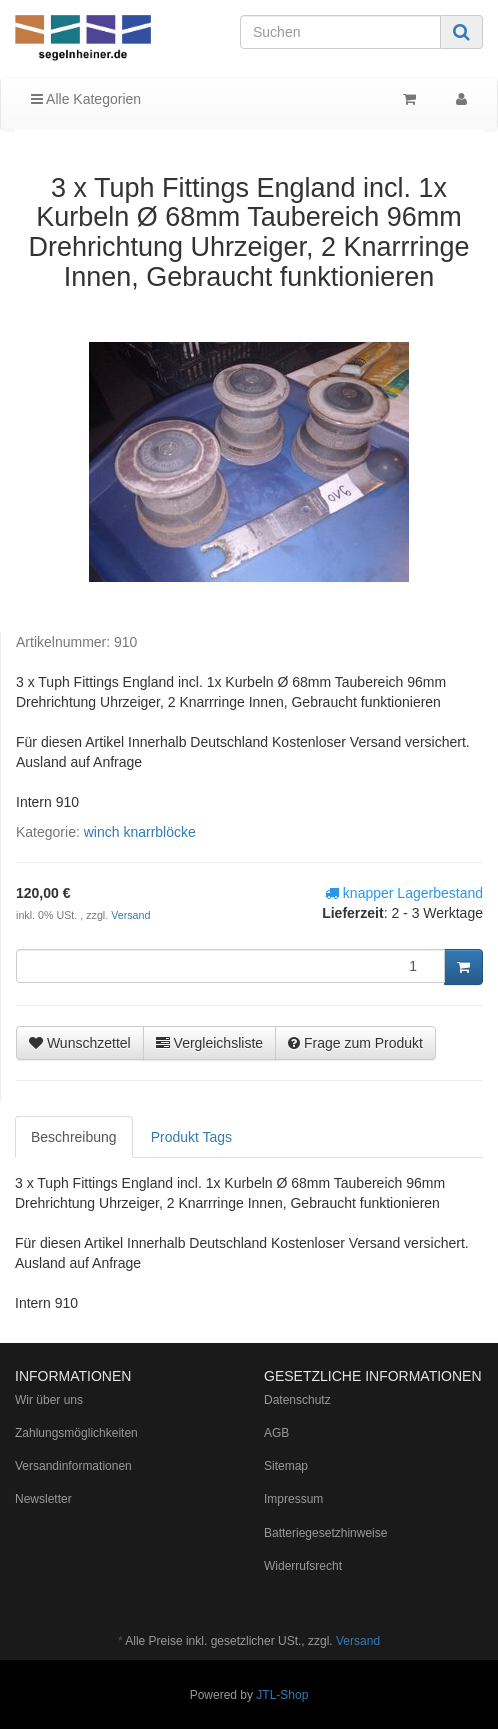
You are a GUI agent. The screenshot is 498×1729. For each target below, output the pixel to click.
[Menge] (230, 966)
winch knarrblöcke (140, 832)
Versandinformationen (73, 1466)
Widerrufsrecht (303, 1566)
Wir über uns (49, 1400)
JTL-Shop (282, 1695)
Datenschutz (297, 1400)
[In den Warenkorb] (463, 967)
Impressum (293, 1499)
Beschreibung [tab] (74, 1137)
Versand (130, 915)
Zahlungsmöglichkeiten (76, 1433)
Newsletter (43, 1499)
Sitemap (286, 1466)
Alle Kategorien (86, 99)
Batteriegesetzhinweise (325, 1533)
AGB (276, 1433)
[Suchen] (340, 32)
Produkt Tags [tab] (191, 1137)
